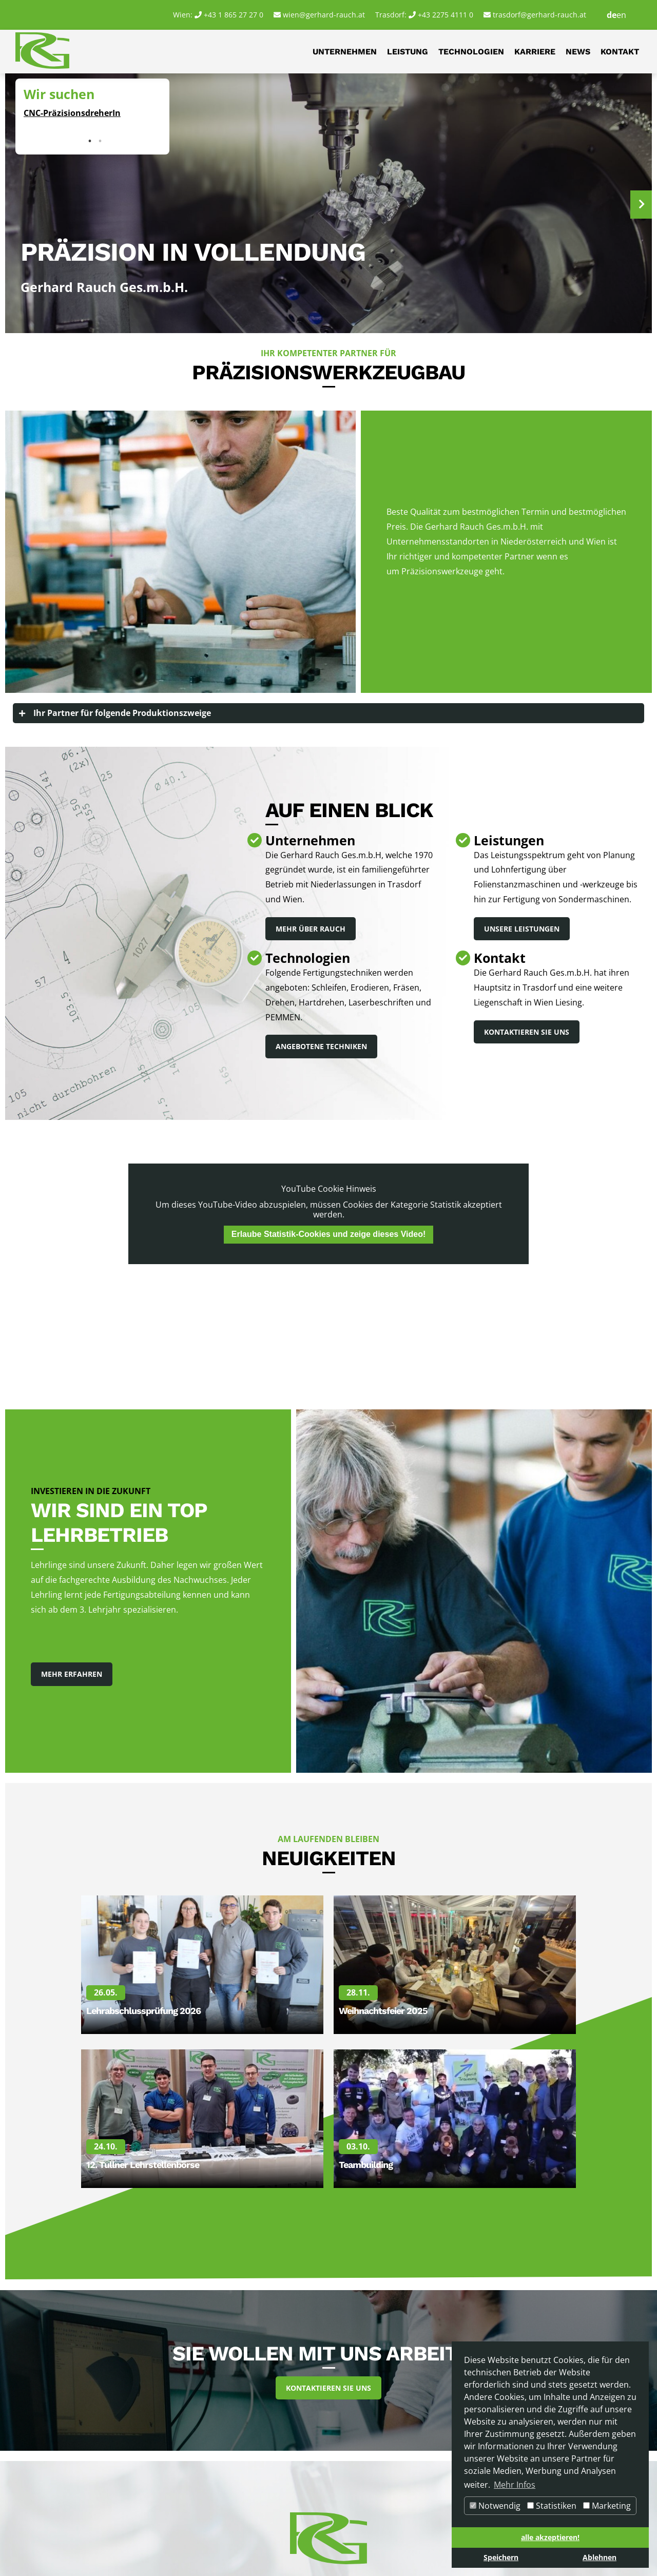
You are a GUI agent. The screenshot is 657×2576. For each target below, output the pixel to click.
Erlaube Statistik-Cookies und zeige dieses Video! (328, 1234)
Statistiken (551, 2505)
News (578, 51)
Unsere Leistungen (521, 929)
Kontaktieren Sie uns (526, 1032)
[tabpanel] (92, 109)
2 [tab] (100, 141)
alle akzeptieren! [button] (550, 2537)
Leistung (407, 51)
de (611, 15)
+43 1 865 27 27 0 (233, 15)
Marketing (607, 2505)
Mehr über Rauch (310, 929)
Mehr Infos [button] (514, 2484)
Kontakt (620, 51)
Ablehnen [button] (599, 2557)
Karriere (534, 51)
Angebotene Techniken (321, 1047)
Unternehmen (345, 51)
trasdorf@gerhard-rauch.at (539, 15)
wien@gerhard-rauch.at (324, 15)
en (621, 15)
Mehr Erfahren (71, 1674)
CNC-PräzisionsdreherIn (72, 113)
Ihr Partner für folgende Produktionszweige (122, 713)
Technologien (471, 51)
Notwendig (495, 2505)
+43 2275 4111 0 (445, 15)
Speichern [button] (501, 2557)
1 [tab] (90, 141)
